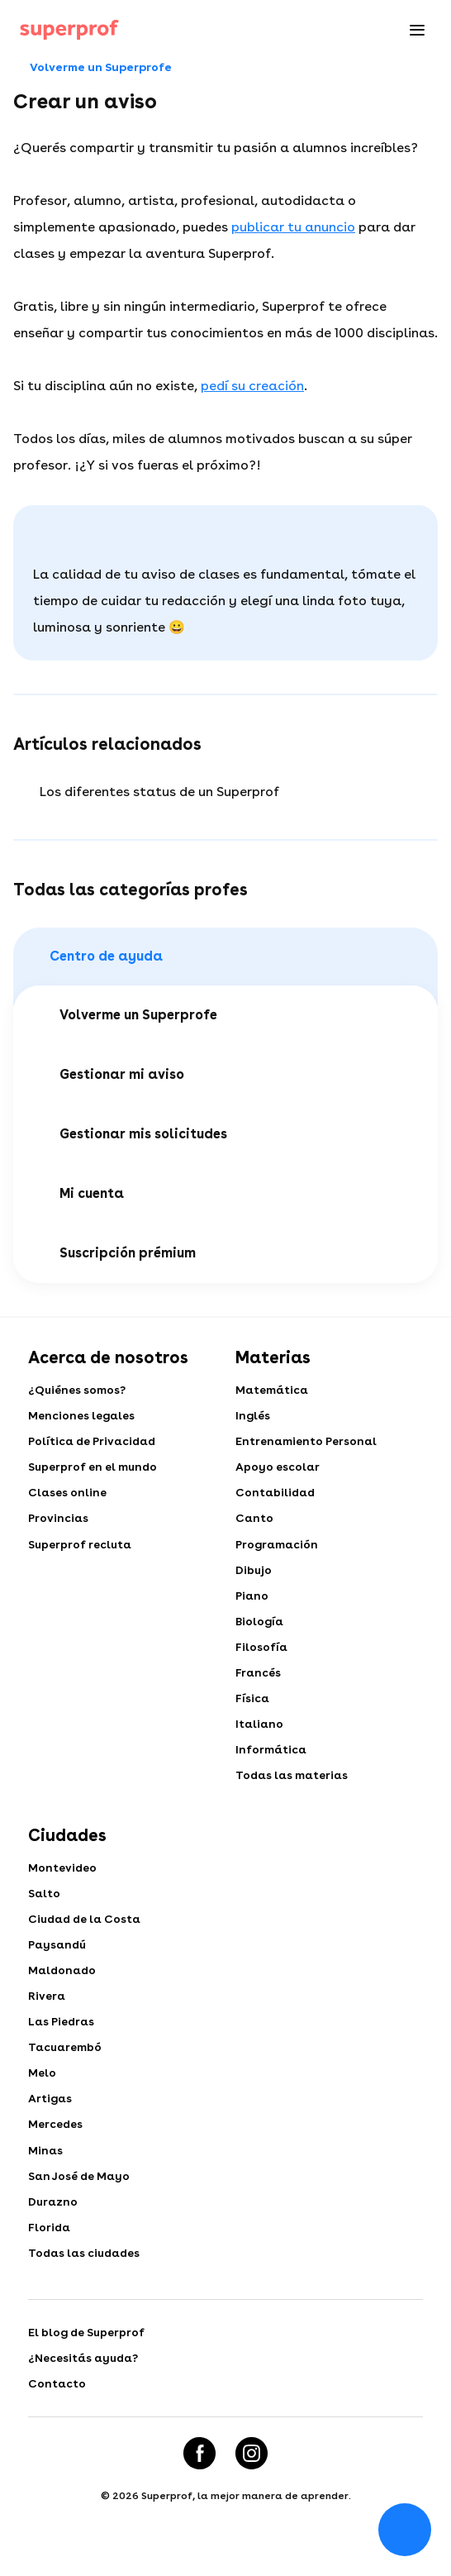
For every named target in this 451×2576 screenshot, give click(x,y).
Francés (258, 1681)
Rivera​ (47, 2012)
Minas (46, 2171)
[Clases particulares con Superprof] (69, 30)
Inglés (253, 1417)
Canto (254, 1522)
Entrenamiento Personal (306, 1443)
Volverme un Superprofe (92, 67)
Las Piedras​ (62, 2038)
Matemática (273, 1390)
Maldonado (63, 1985)
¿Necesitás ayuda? (85, 2383)
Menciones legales (82, 1417)
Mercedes (55, 2144)
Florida (50, 2250)
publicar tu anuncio (293, 227)
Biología (260, 1628)
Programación (277, 1549)
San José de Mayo (80, 2197)
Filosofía (261, 1655)
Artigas (51, 2118)
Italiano (260, 1734)
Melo (42, 2091)
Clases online (67, 1496)
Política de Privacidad (94, 1443)
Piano (252, 1602)
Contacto (57, 2409)
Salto (44, 1906)
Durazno (53, 2223)
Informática (271, 1760)
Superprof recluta (81, 1549)
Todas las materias (293, 1787)
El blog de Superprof (87, 2357)
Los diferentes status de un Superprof (159, 791)
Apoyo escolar (277, 1469)
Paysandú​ (58, 1959)
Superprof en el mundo (93, 1469)
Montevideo (62, 1880)
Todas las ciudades (86, 2276)
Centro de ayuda (98, 956)
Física (252, 1708)
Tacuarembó (66, 2065)
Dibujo (254, 1575)
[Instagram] (251, 2480)
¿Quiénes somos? (77, 1390)
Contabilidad (276, 1496)
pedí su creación (252, 386)
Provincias (58, 1522)
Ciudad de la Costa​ (87, 1932)
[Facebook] (199, 2480)
